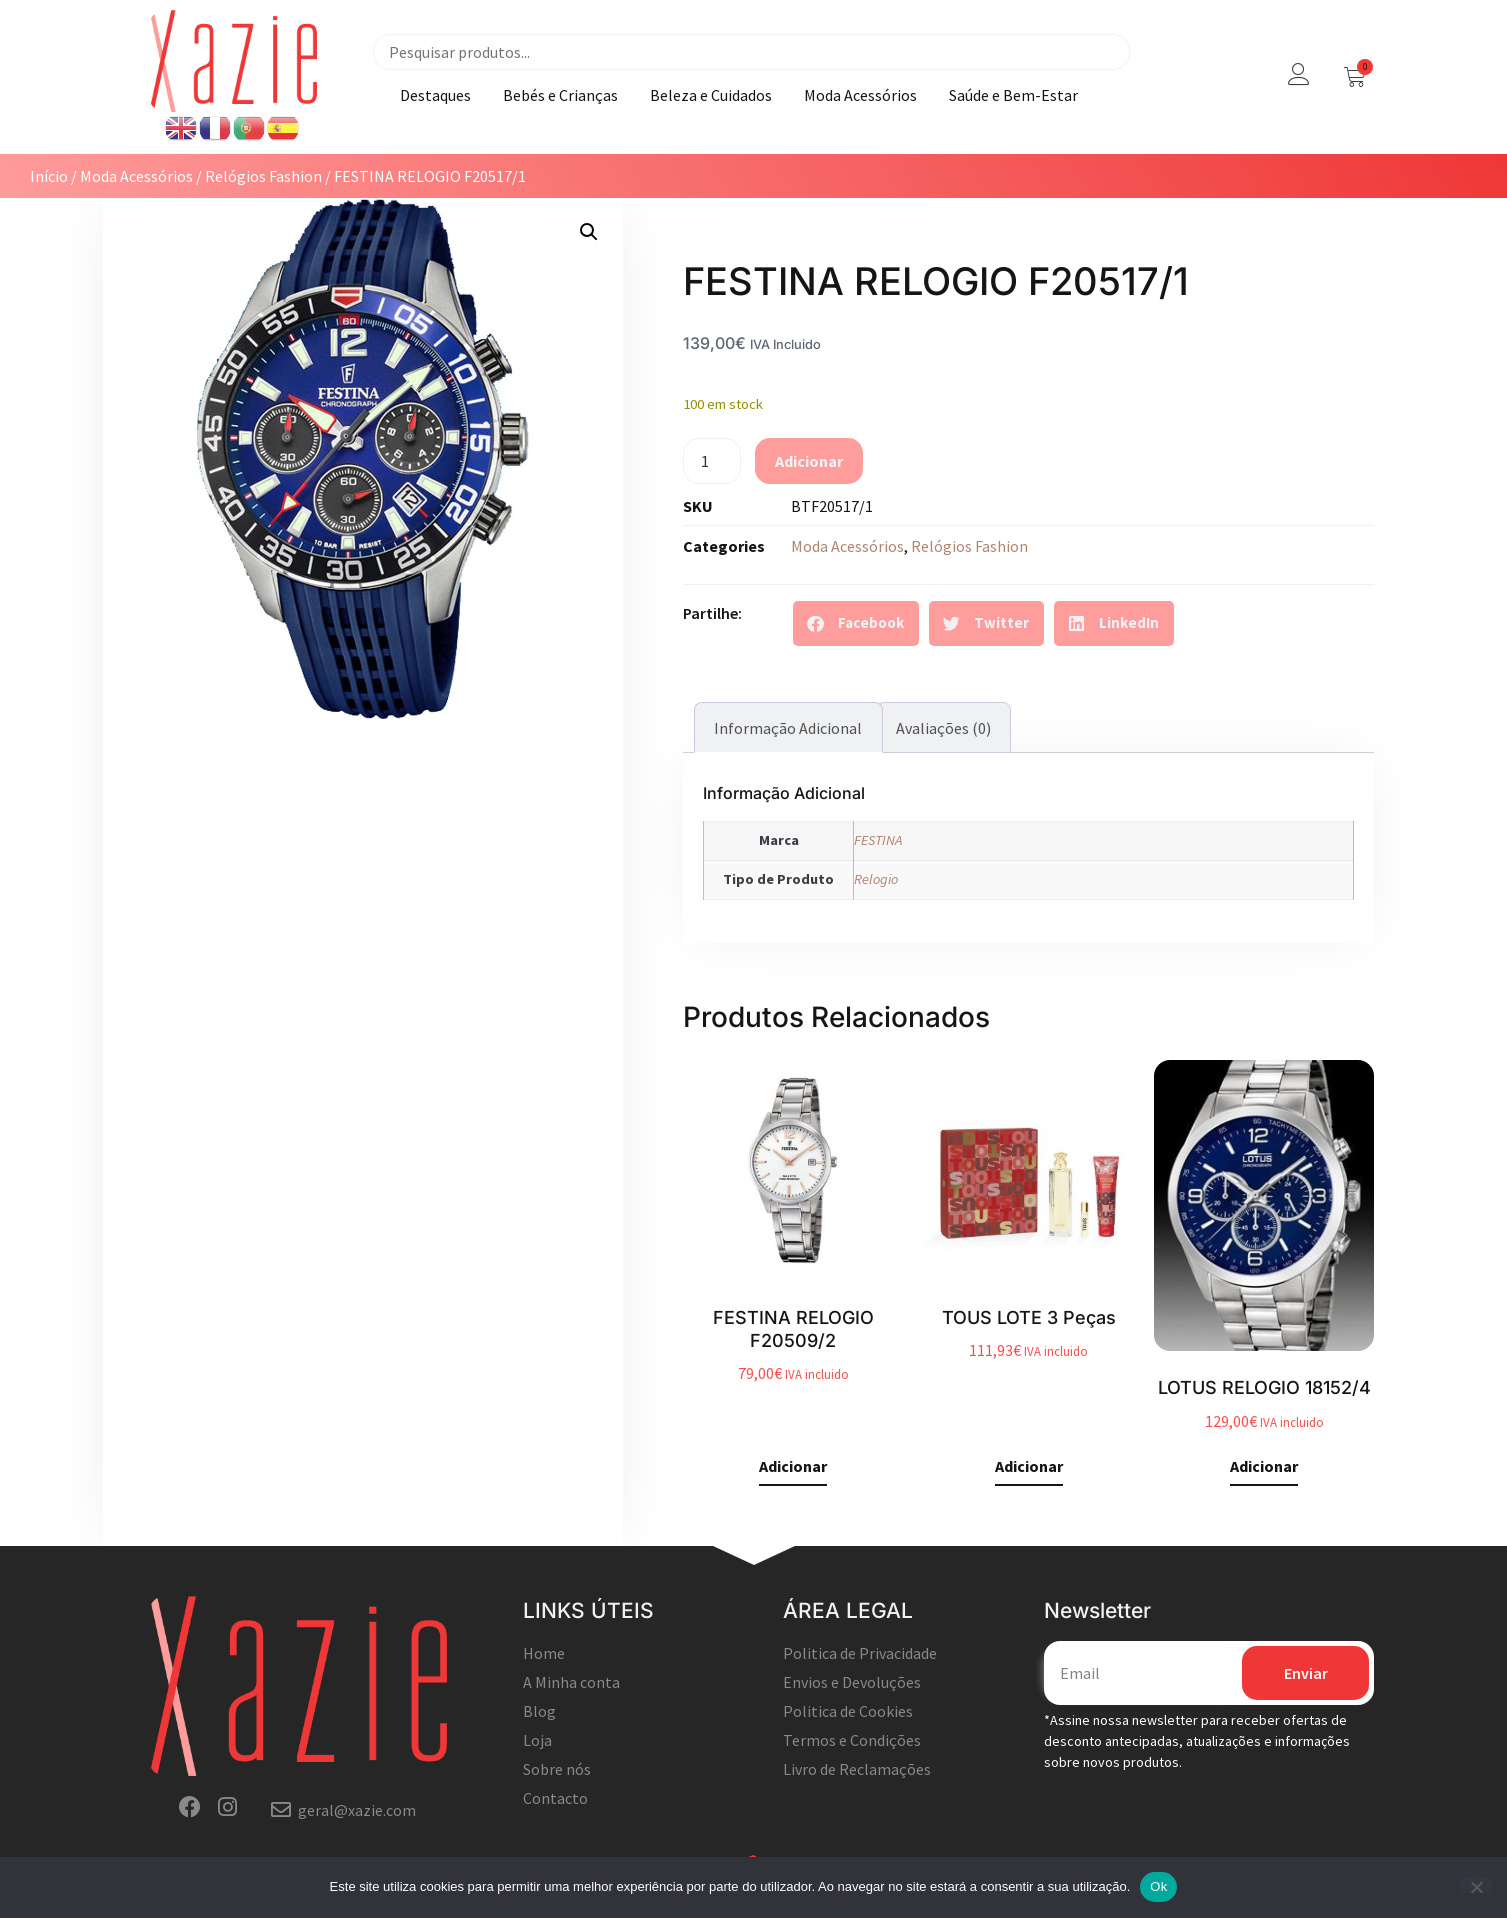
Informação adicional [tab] (788, 728)
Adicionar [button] (793, 1467)
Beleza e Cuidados (711, 95)
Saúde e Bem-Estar (1013, 95)
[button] (589, 232)
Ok (1158, 1886)
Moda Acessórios (860, 95)
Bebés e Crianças (560, 95)
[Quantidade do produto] (712, 461)
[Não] (1476, 1885)
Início (49, 176)
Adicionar (809, 461)
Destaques (435, 95)
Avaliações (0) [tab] (943, 728)
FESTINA (878, 840)
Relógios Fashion (263, 176)
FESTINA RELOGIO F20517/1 (936, 281)
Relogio (876, 879)
